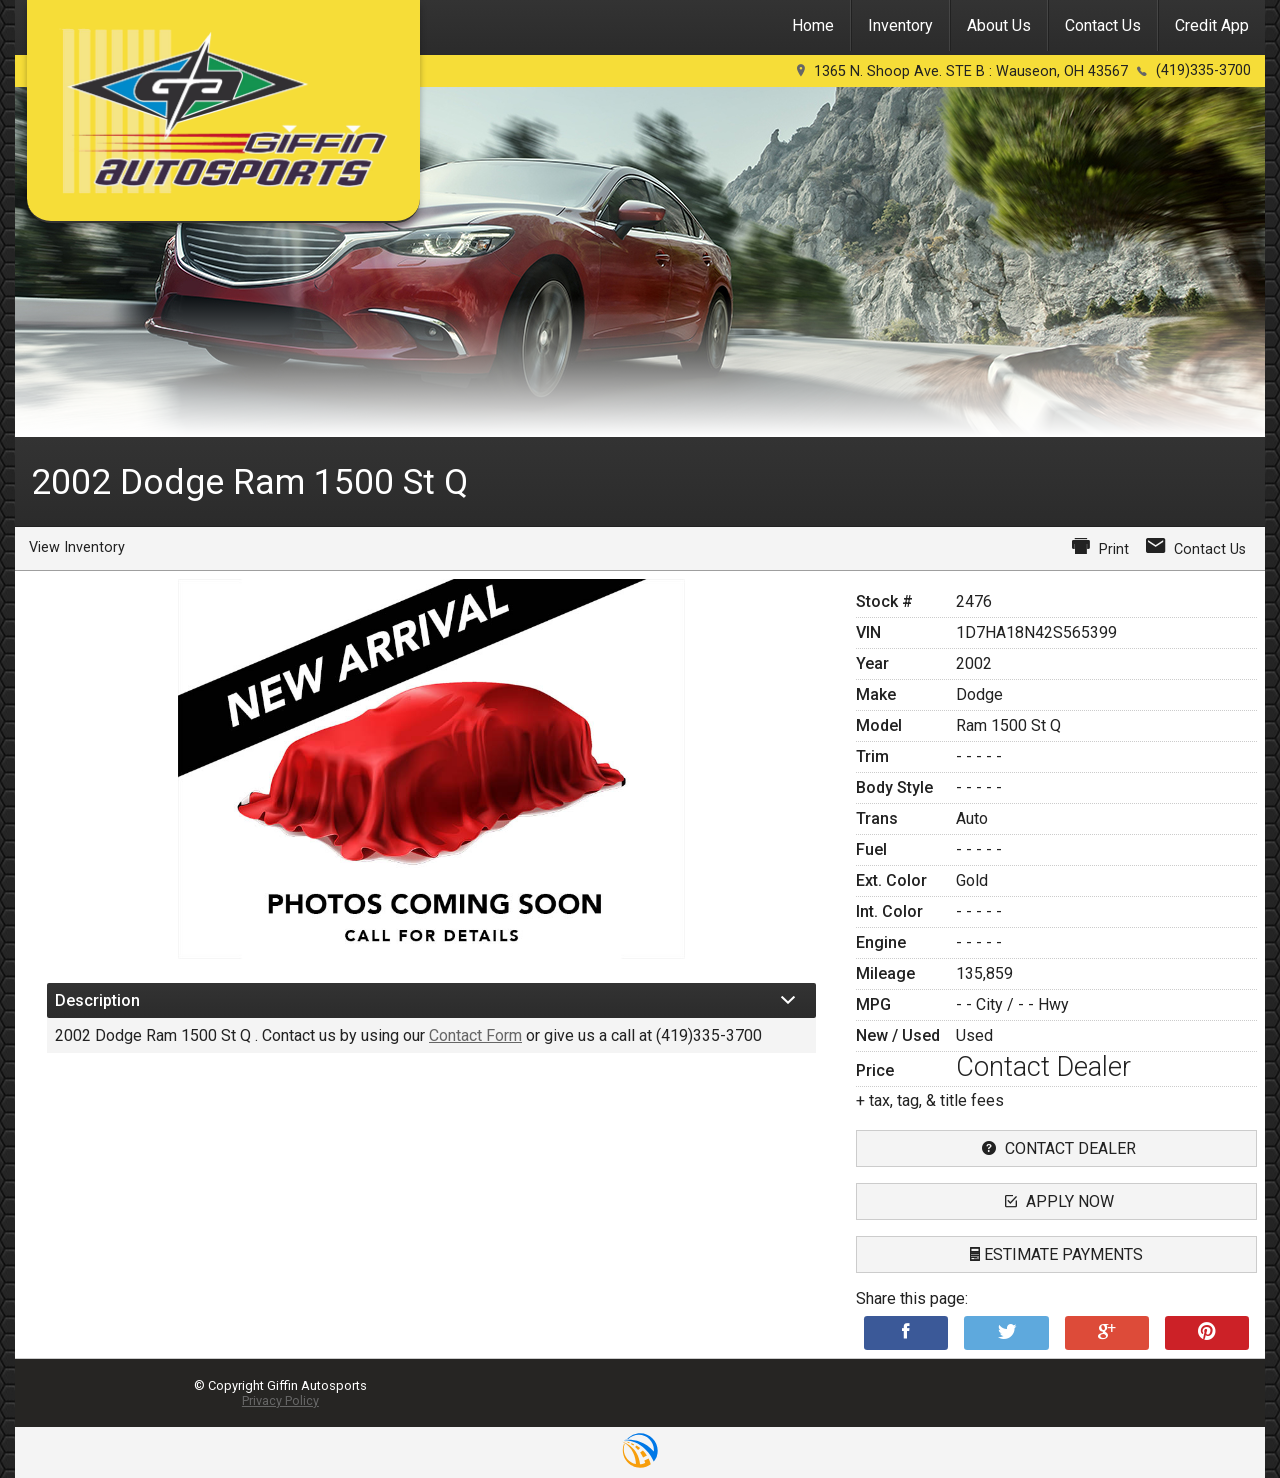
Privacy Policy (280, 1400)
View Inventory (77, 547)
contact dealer (1056, 1148)
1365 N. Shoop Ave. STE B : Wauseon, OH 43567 (971, 71)
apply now (1057, 1201)
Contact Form (475, 1035)
